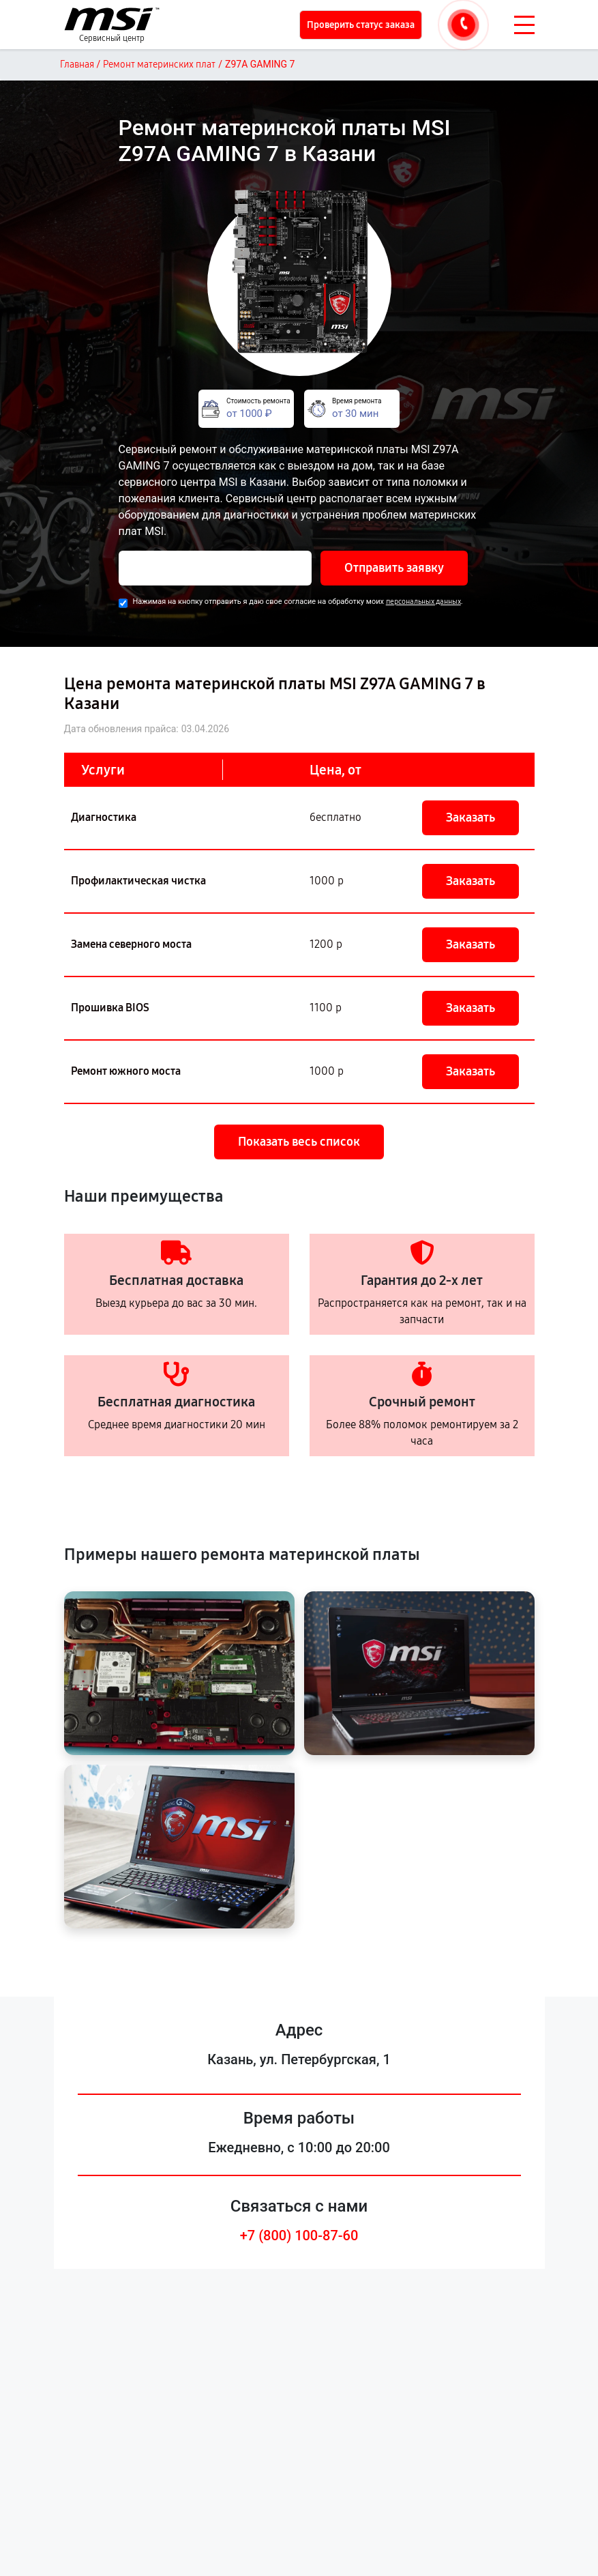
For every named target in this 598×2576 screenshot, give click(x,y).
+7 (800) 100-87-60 (299, 2235)
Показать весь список (299, 1141)
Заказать (470, 817)
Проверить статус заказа (361, 25)
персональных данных (423, 601)
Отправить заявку (394, 567)
